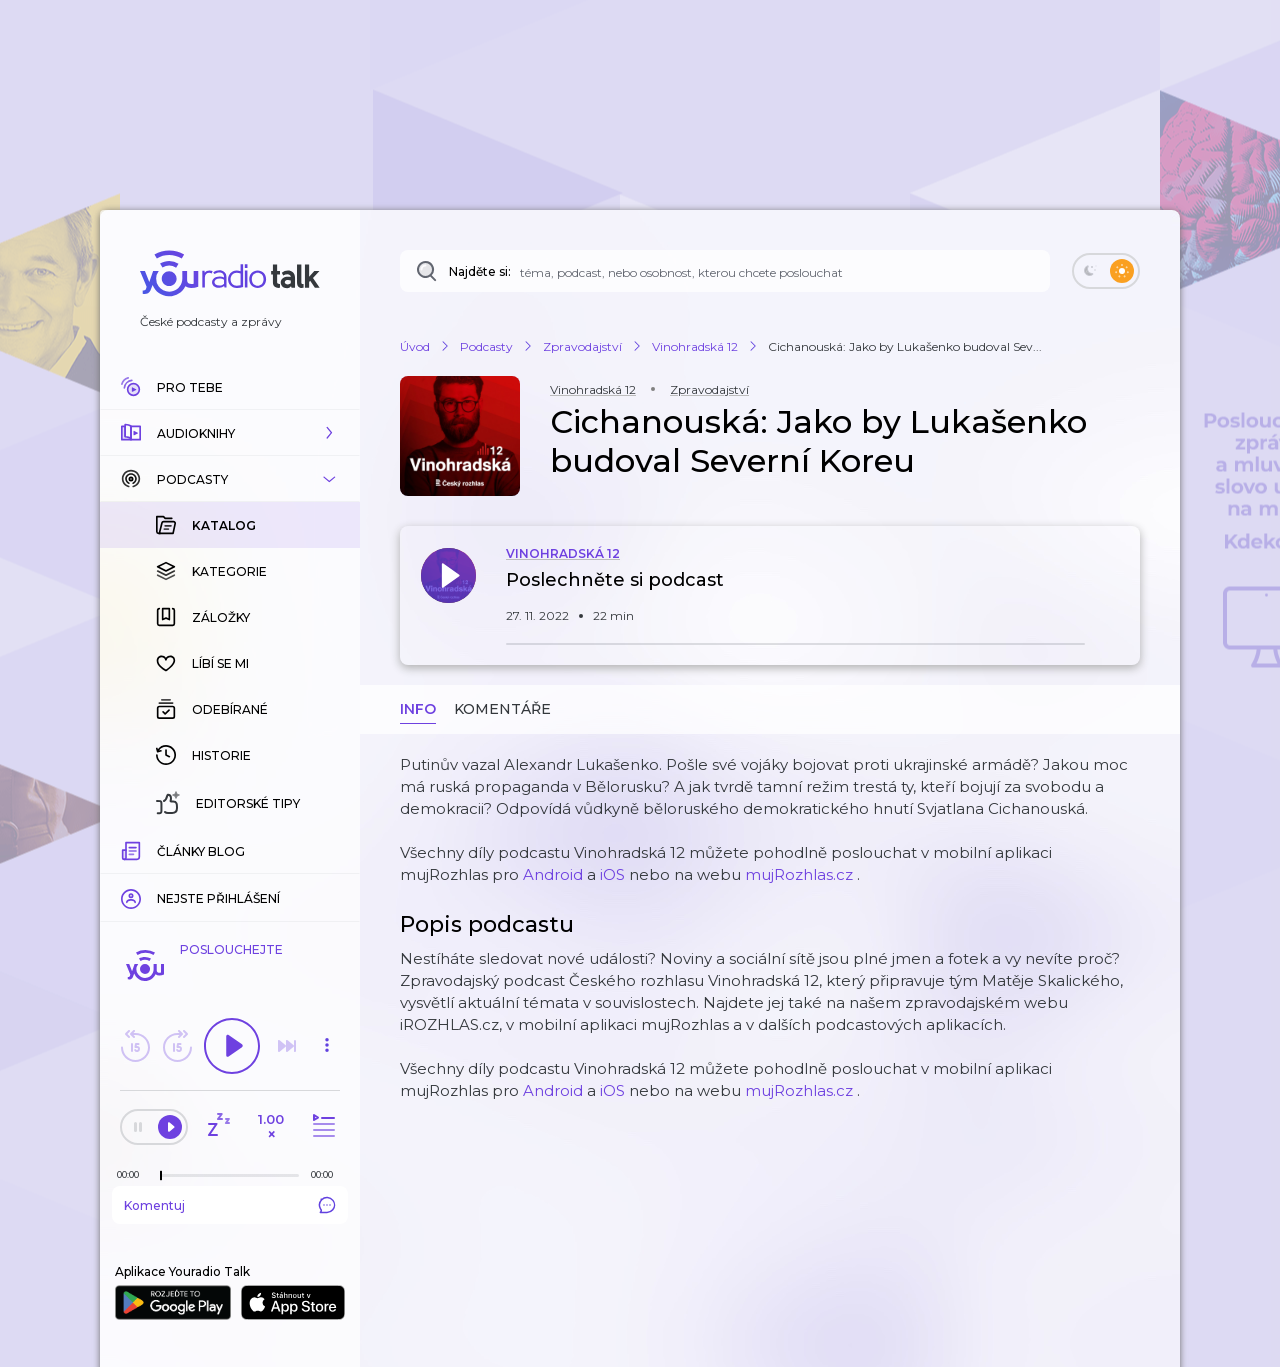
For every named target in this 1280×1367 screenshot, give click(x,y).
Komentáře (502, 709)
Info (418, 709)
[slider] (161, 1176)
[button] (230, 433)
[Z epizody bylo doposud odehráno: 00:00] (133, 1174)
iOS (612, 874)
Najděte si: (480, 271)
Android (553, 874)
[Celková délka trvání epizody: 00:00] (327, 1174)
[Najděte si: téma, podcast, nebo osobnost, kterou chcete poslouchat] (725, 271)
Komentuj (230, 1205)
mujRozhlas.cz (799, 874)
